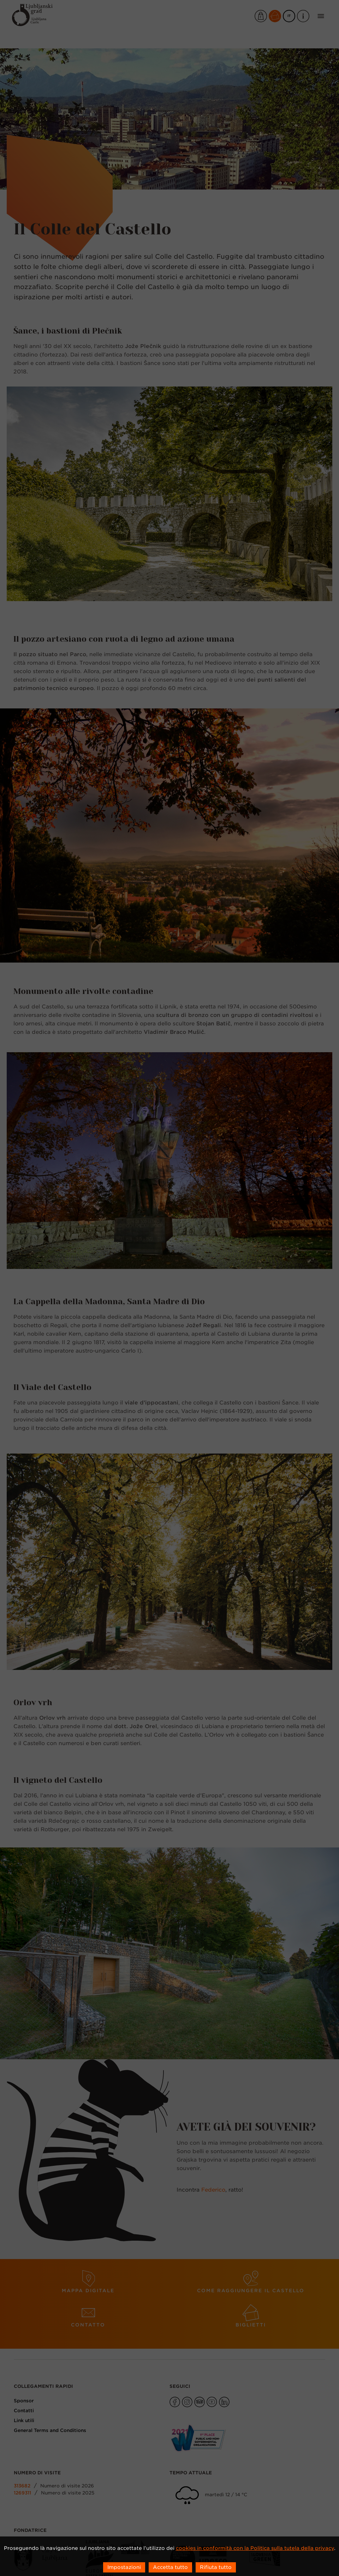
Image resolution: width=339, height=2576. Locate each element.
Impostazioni (124, 2567)
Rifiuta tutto (216, 2567)
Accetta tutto (170, 2567)
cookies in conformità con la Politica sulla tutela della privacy (255, 2548)
